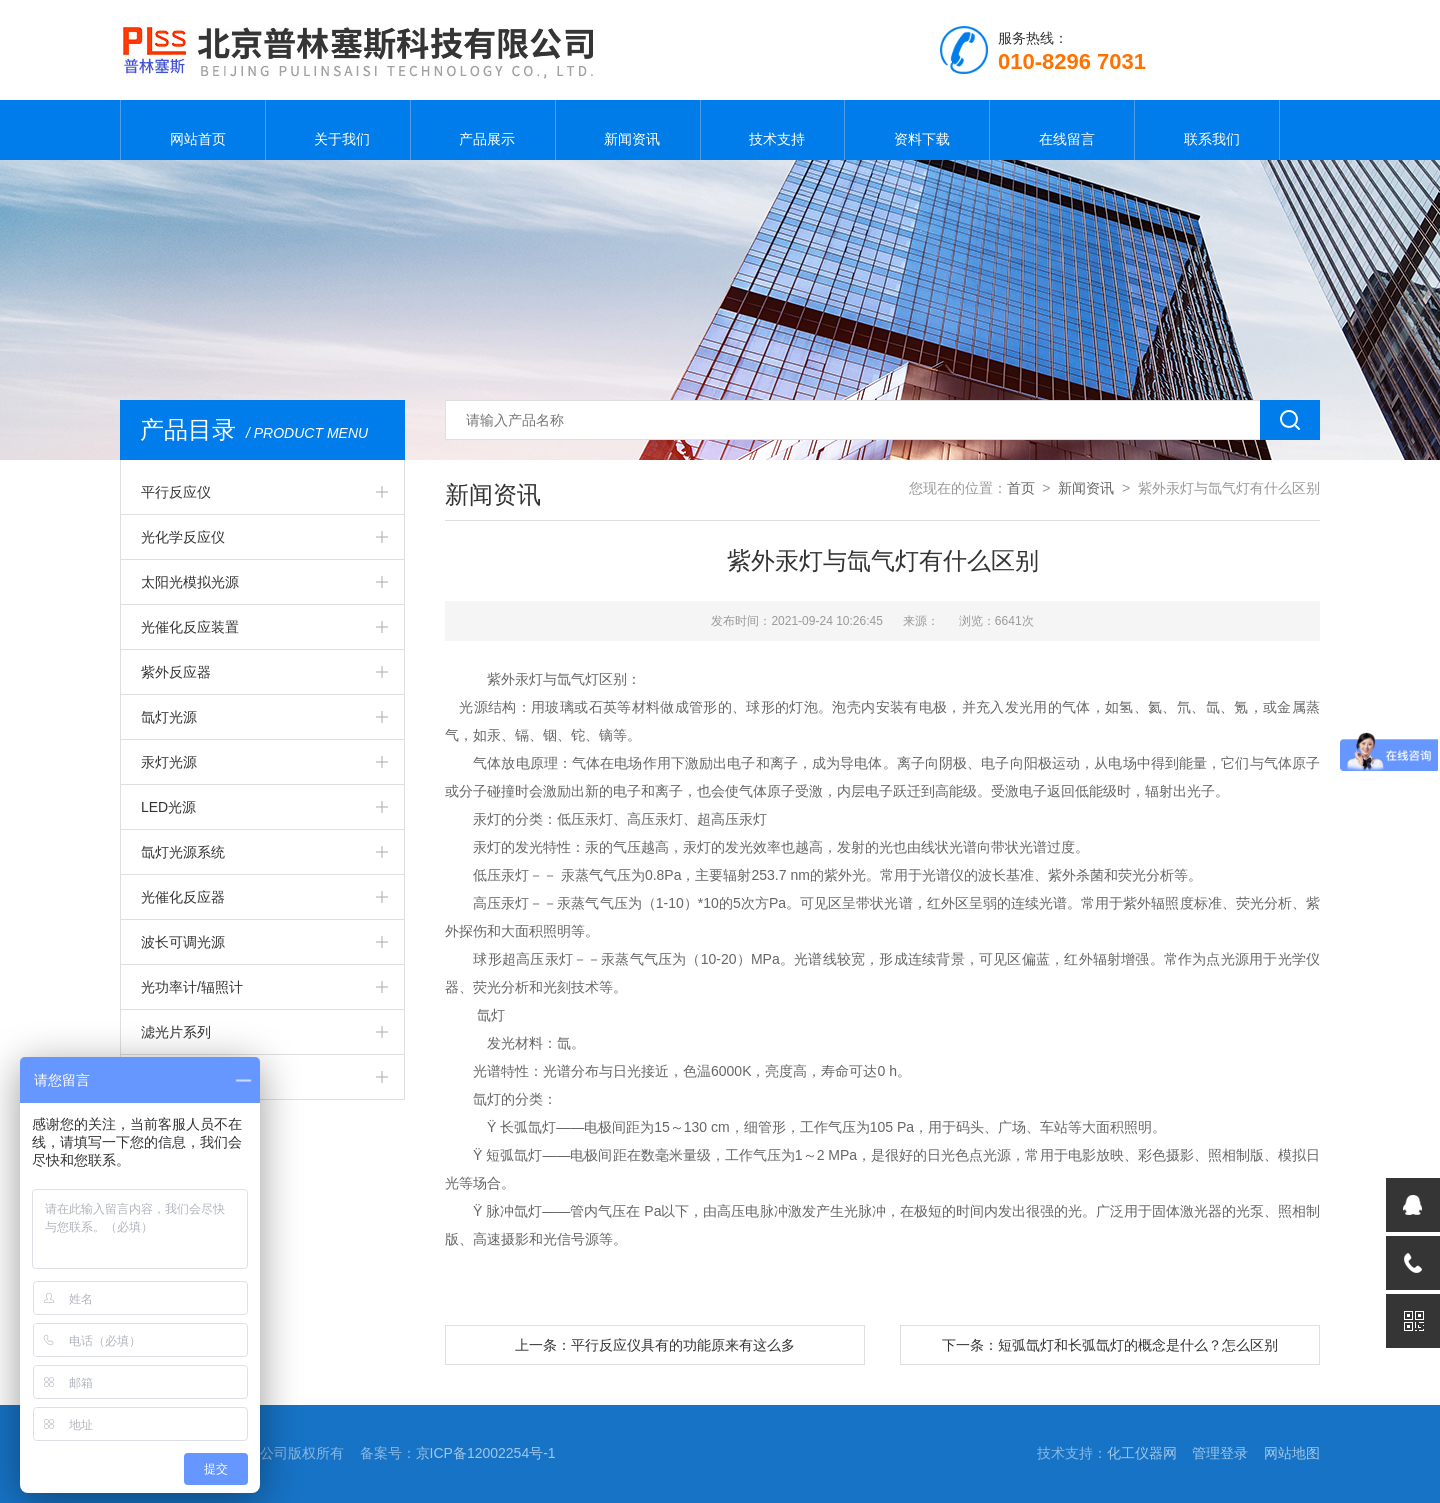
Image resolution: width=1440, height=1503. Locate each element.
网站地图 (1292, 1453)
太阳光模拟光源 (190, 582)
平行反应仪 (176, 492)
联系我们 (1207, 130)
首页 (1021, 488)
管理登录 (1220, 1453)
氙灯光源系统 (183, 852)
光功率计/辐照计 (192, 987)
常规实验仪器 (183, 1077)
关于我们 (338, 130)
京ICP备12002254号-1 (486, 1453)
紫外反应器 (176, 672)
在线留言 (1062, 130)
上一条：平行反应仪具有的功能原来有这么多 (655, 1345)
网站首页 (193, 130)
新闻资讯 (628, 130)
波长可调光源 (183, 942)
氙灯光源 (169, 717)
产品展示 (483, 130)
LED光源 (168, 807)
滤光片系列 (176, 1032)
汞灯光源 (169, 762)
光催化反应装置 (190, 627)
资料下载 (917, 130)
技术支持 (772, 130)
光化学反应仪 (183, 537)
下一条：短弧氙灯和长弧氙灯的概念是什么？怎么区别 (1110, 1345)
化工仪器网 (1142, 1453)
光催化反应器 (183, 897)
